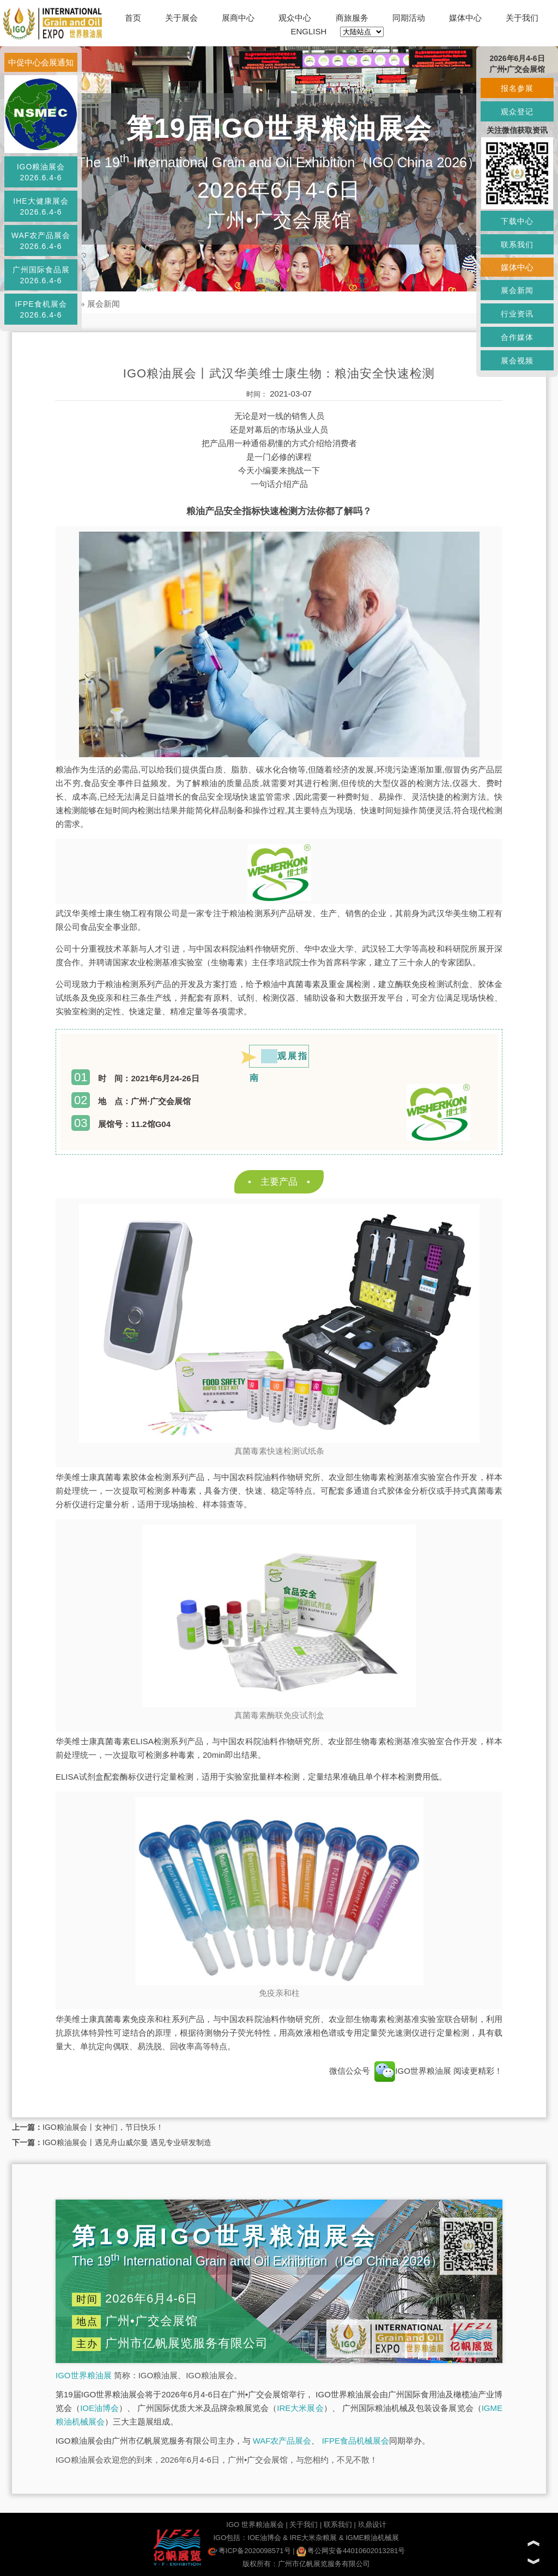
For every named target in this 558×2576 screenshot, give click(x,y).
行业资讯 (517, 313)
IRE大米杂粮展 (313, 2538)
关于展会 (181, 17)
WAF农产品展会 (282, 2440)
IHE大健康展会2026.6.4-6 (40, 206)
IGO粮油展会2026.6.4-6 (41, 172)
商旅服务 (352, 17)
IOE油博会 (99, 2408)
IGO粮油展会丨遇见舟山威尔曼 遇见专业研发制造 (127, 2142)
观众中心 (294, 17)
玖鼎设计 (372, 2524)
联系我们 (338, 2524)
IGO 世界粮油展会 (254, 2524)
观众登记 (517, 111)
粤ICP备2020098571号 (249, 2551)
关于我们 (522, 17)
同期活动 (408, 17)
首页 (133, 17)
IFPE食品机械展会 (355, 2440)
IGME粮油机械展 (372, 2538)
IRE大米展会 (300, 2408)
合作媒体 (517, 337)
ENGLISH (309, 31)
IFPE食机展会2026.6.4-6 (40, 309)
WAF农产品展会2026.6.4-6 (41, 241)
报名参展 (517, 88)
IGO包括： (230, 2538)
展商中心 (238, 17)
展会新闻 (103, 303)
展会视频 (517, 360)
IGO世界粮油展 (412, 2070)
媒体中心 (465, 17)
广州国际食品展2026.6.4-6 (41, 275)
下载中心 (517, 221)
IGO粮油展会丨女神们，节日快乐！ (103, 2127)
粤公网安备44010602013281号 (350, 2551)
